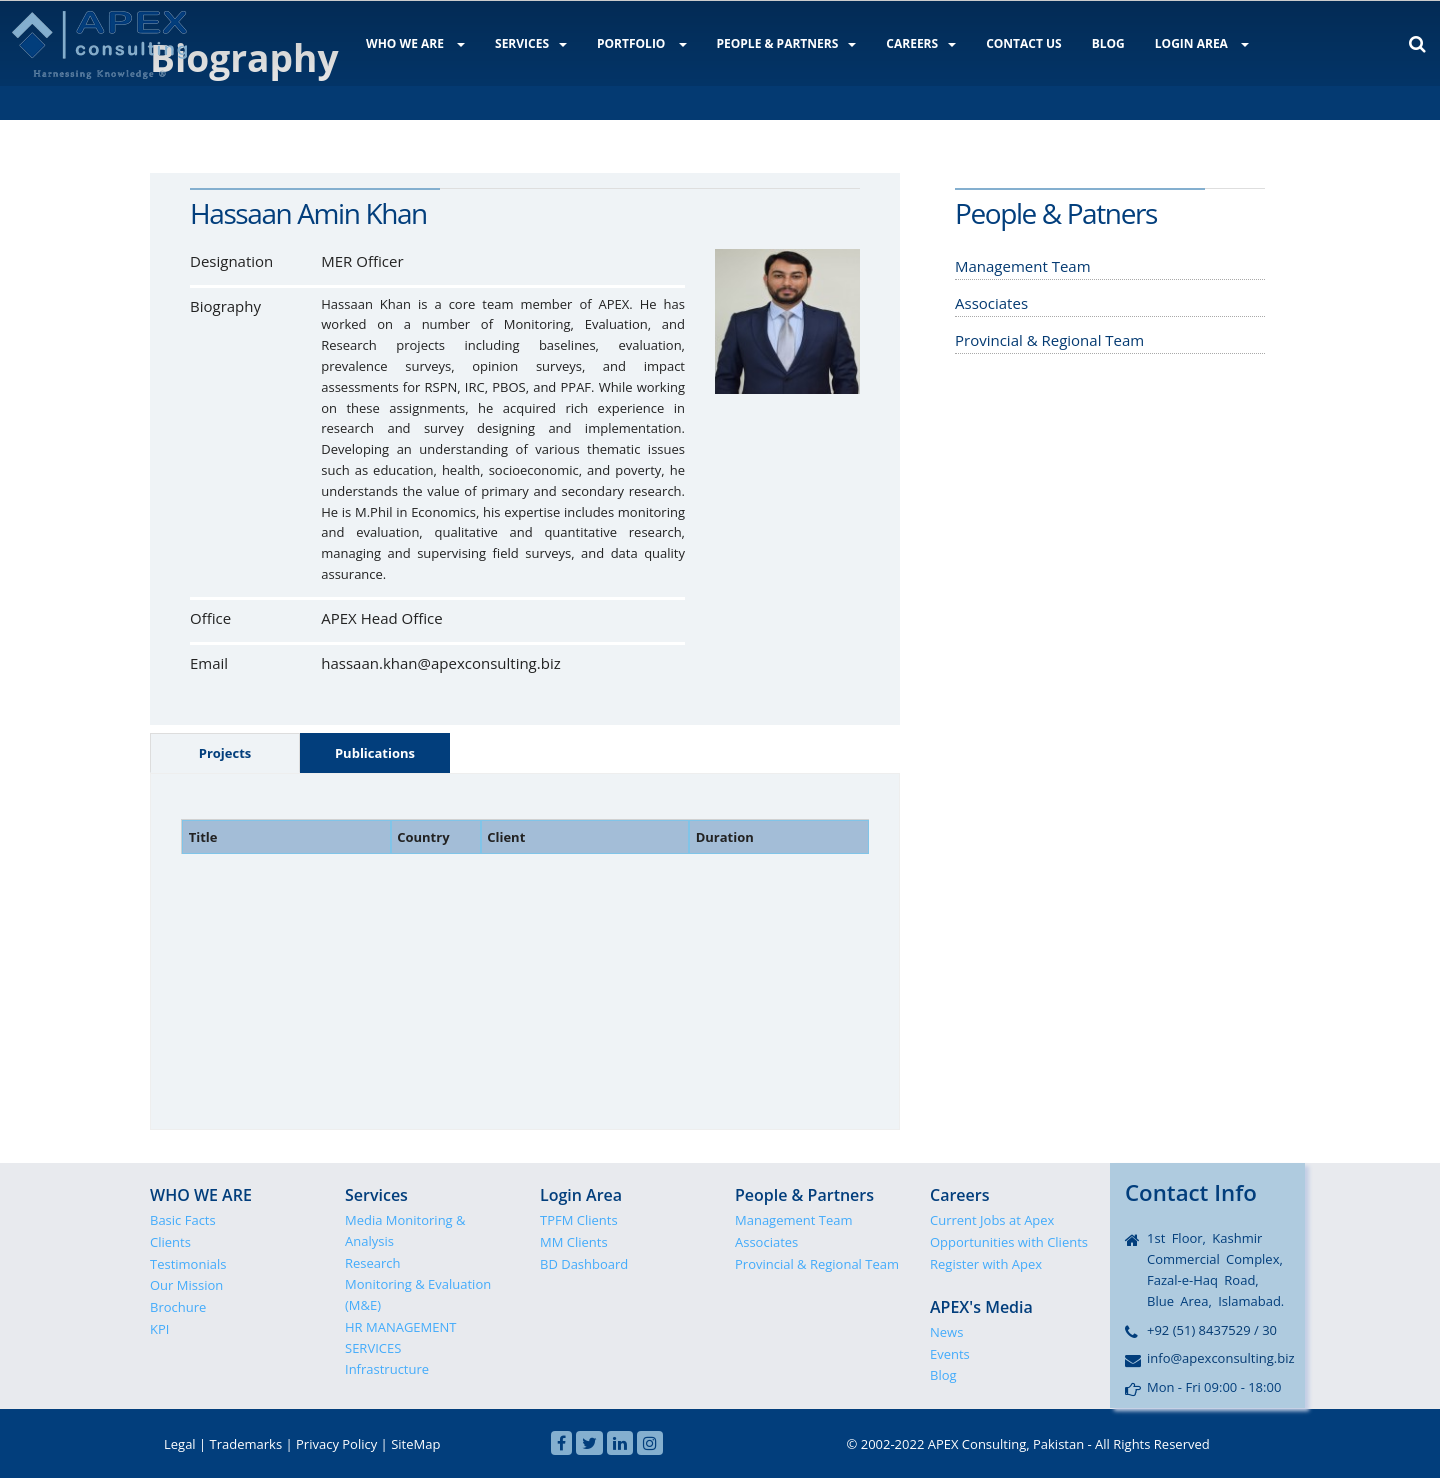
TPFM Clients (579, 1220)
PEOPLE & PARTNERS (787, 43)
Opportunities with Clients (1009, 1242)
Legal (180, 1444)
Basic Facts (183, 1220)
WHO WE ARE (415, 43)
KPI (159, 1329)
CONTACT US (1024, 43)
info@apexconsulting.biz (1221, 1358)
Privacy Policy (336, 1444)
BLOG (1108, 43)
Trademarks (246, 1444)
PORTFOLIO (642, 43)
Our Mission (186, 1285)
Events (950, 1354)
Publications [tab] (375, 753)
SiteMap (415, 1444)
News (946, 1332)
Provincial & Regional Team (817, 1264)
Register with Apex (986, 1264)
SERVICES (531, 43)
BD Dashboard (584, 1264)
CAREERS (921, 43)
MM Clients (574, 1242)
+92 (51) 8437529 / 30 (1212, 1330)
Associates (766, 1242)
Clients (170, 1242)
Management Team (794, 1220)
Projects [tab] (225, 753)
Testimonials (188, 1264)
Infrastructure (387, 1369)
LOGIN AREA (1202, 43)
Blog (943, 1375)
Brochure (178, 1307)
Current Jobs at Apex (992, 1220)
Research (373, 1263)
